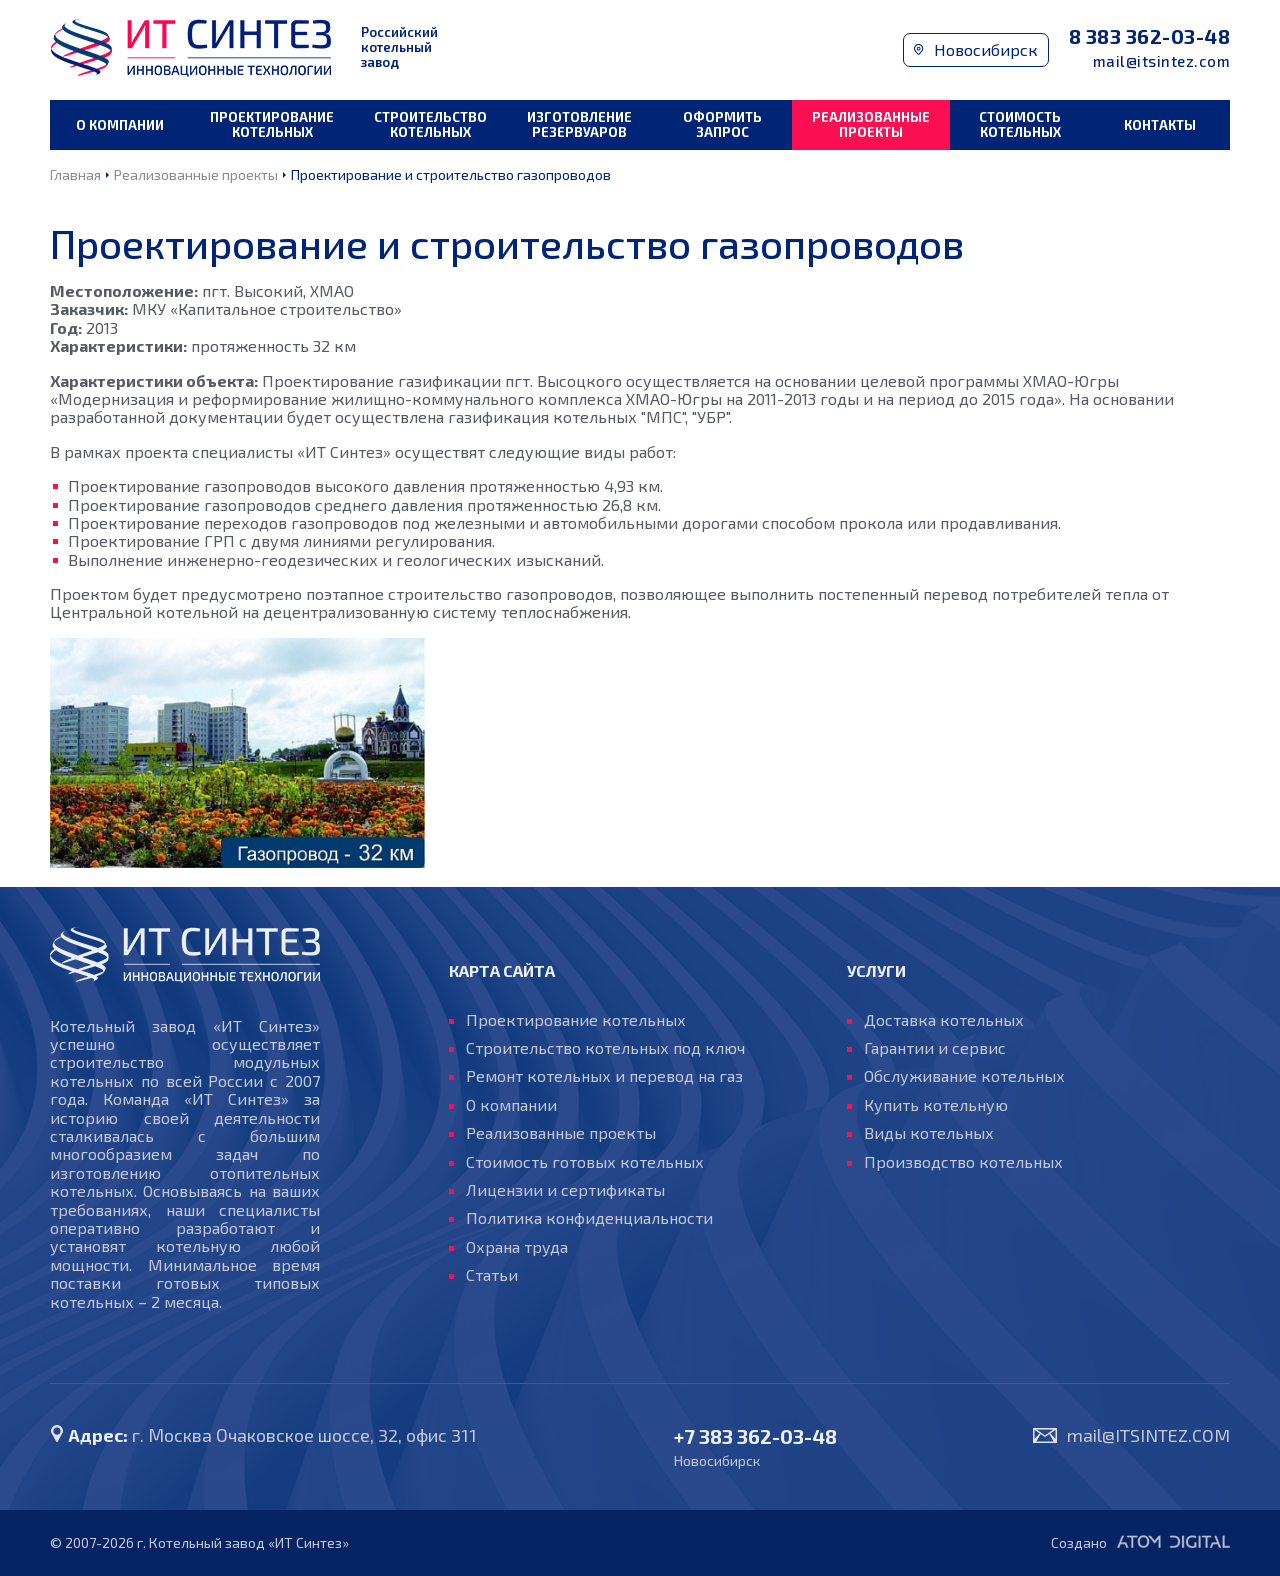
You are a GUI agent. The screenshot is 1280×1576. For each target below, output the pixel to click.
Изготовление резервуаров (579, 124)
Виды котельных (929, 1133)
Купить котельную (936, 1105)
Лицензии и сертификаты (565, 1190)
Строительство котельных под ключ (605, 1048)
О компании (120, 125)
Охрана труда (517, 1247)
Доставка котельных (944, 1020)
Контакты (1160, 125)
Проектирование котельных (272, 124)
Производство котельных (963, 1162)
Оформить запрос (722, 124)
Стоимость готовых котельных (585, 1162)
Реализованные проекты (871, 124)
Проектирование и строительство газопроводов (451, 174)
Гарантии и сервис (935, 1048)
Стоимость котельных (1020, 124)
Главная (75, 174)
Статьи (492, 1275)
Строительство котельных (430, 124)
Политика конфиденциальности (589, 1218)
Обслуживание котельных (964, 1076)
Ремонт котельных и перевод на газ (604, 1076)
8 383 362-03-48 (1150, 36)
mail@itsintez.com (1162, 61)
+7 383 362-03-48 (755, 1436)
